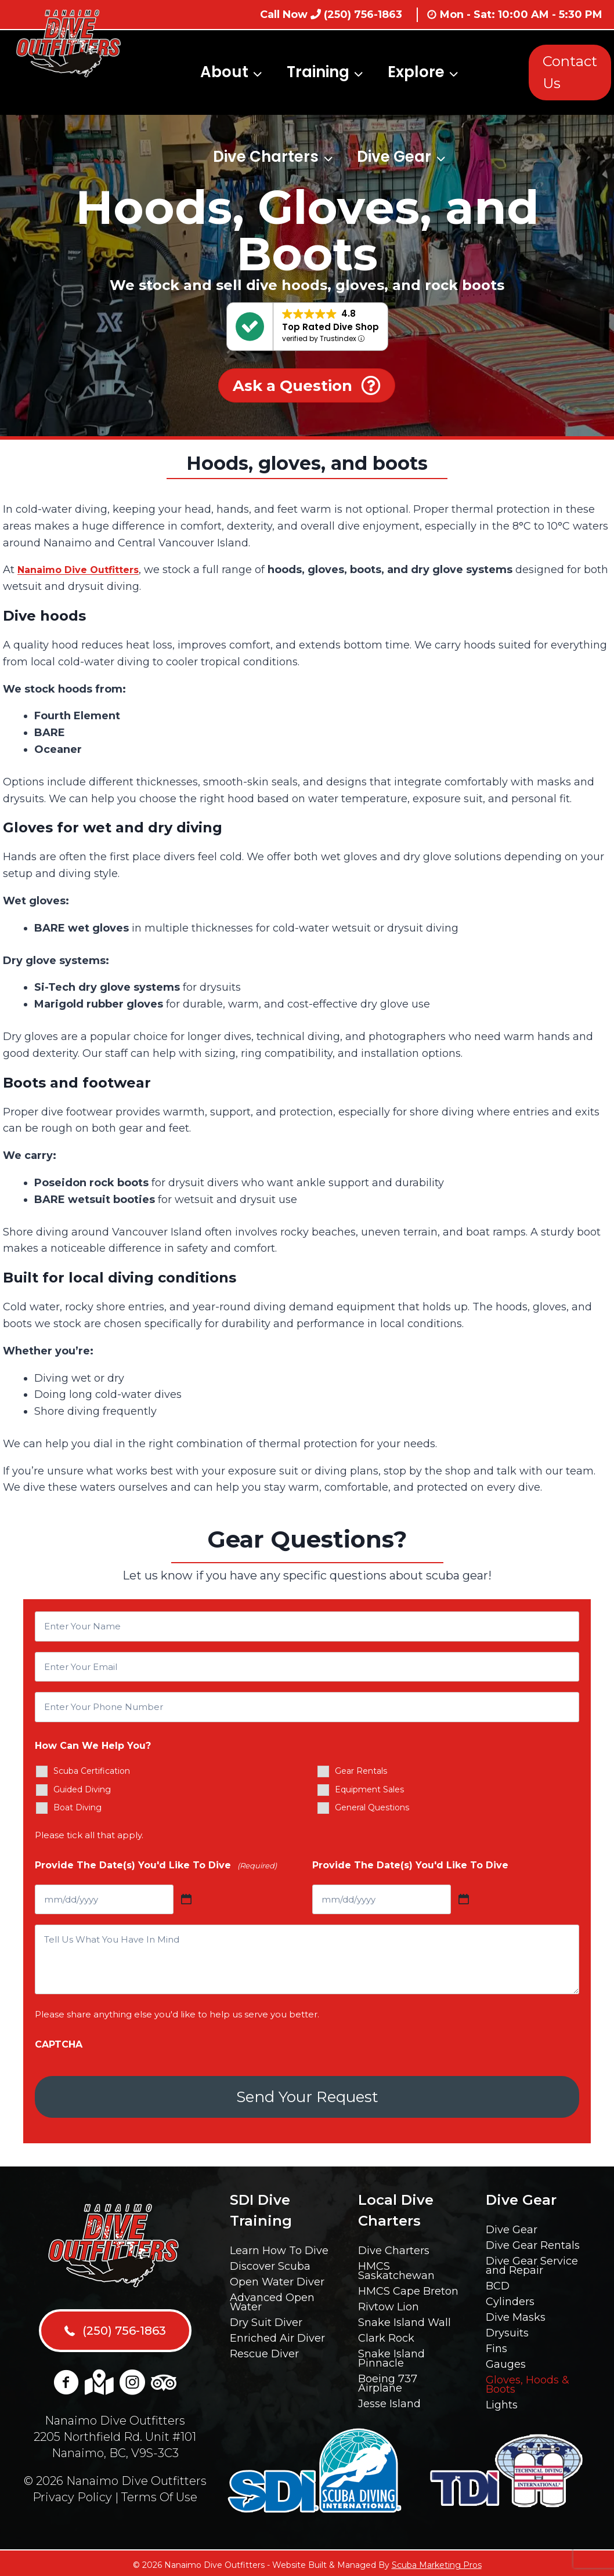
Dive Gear (511, 2226)
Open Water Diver (277, 2278)
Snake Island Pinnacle (391, 2355)
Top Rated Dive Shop (330, 327)
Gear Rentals (361, 1771)
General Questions (372, 1807)
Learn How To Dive (279, 2247)
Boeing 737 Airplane (387, 2380)
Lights (502, 2401)
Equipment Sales (369, 1789)
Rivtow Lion (388, 2303)
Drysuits (507, 2329)
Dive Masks (516, 2313)
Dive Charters (393, 2247)
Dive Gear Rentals (533, 2242)
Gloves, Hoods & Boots (527, 2381)
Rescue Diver (264, 2350)
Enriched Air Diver (277, 2334)
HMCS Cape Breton (408, 2287)
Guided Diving (82, 1789)
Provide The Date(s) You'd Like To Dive (156, 1865)
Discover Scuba (270, 2262)
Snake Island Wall (404, 2319)
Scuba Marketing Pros (437, 2561)
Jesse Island (389, 2400)
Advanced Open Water (272, 2299)
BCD (498, 2282)
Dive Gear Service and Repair (532, 2262)
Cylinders (510, 2298)
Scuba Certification (91, 1771)
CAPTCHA (58, 2044)
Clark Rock (386, 2334)
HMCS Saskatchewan (396, 2267)
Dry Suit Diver (266, 2319)
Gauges (506, 2360)
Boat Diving (77, 1807)
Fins (496, 2345)
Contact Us (570, 72)
